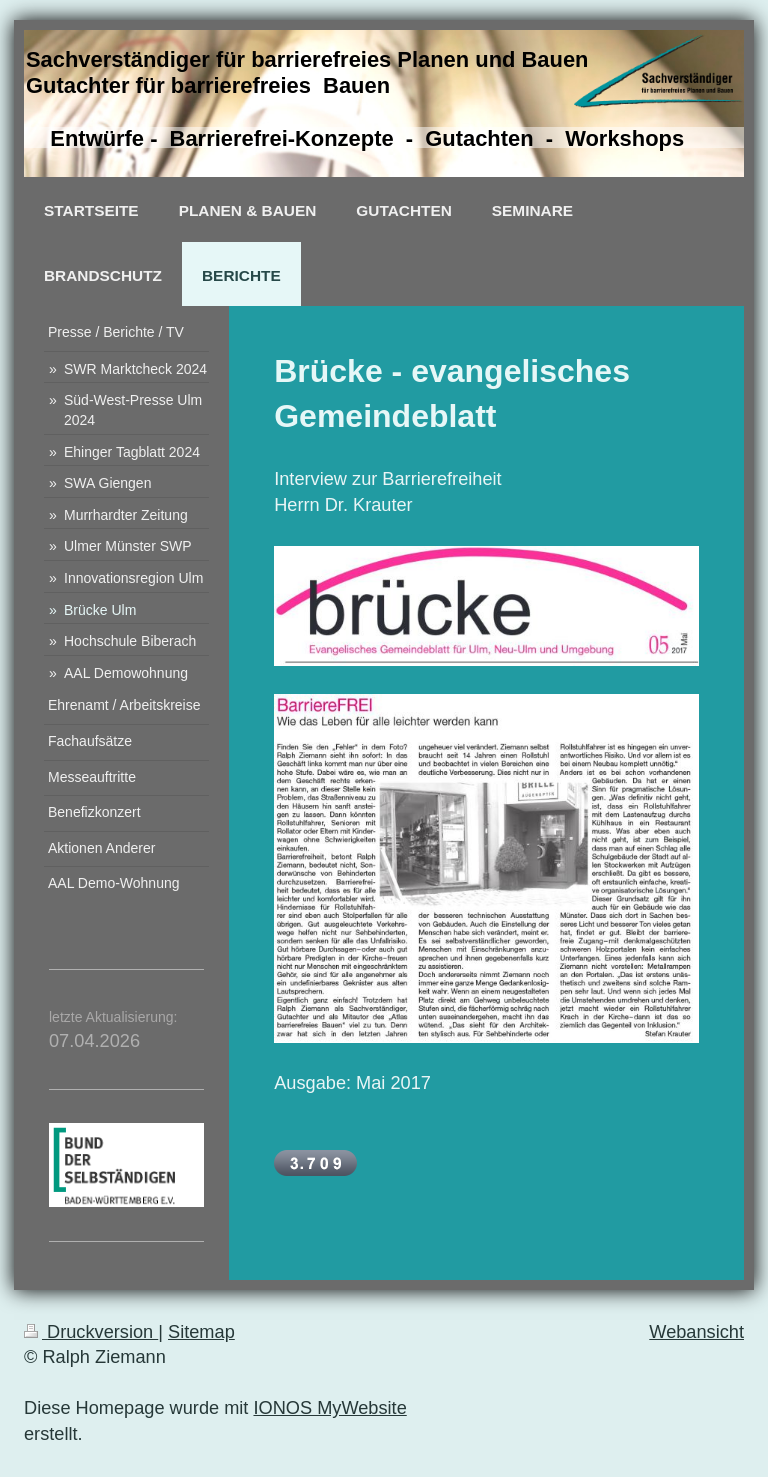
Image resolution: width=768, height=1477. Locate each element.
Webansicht (696, 1332)
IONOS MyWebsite (329, 1408)
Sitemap (201, 1332)
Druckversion (91, 1332)
